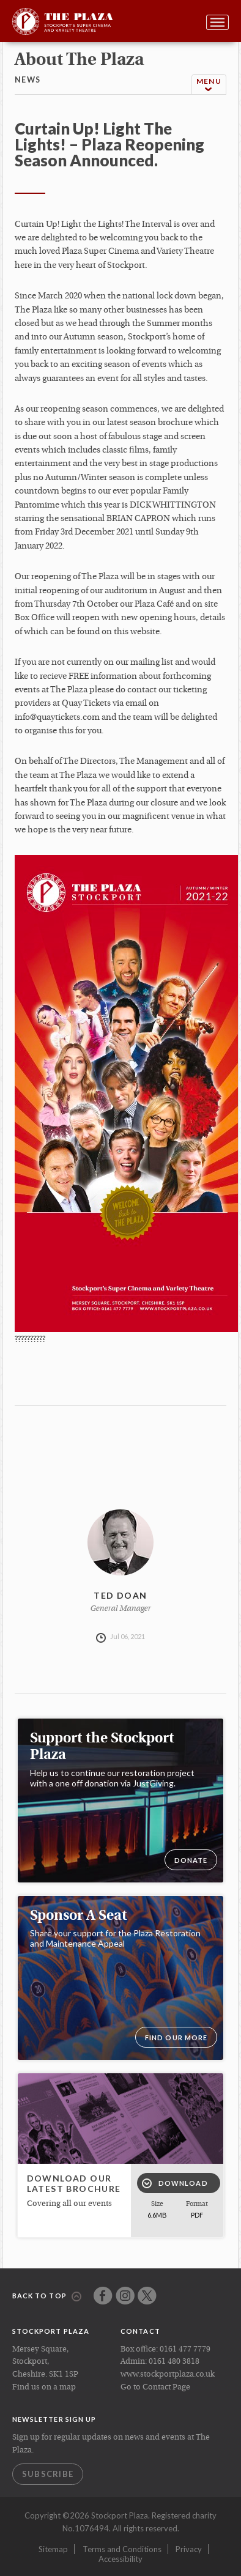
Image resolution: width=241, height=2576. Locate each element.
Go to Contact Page (155, 2387)
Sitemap (53, 2549)
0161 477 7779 (185, 2349)
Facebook (103, 2295)
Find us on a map (44, 2387)
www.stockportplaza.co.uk (167, 2374)
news (27, 79)
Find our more (176, 2037)
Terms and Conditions (122, 2549)
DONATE (191, 1860)
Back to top (46, 2296)
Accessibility (120, 2559)
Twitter (147, 2295)
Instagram (125, 2295)
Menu (208, 84)
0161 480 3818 (174, 2362)
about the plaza (79, 60)
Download (175, 2183)
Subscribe (48, 2474)
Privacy (189, 2549)
